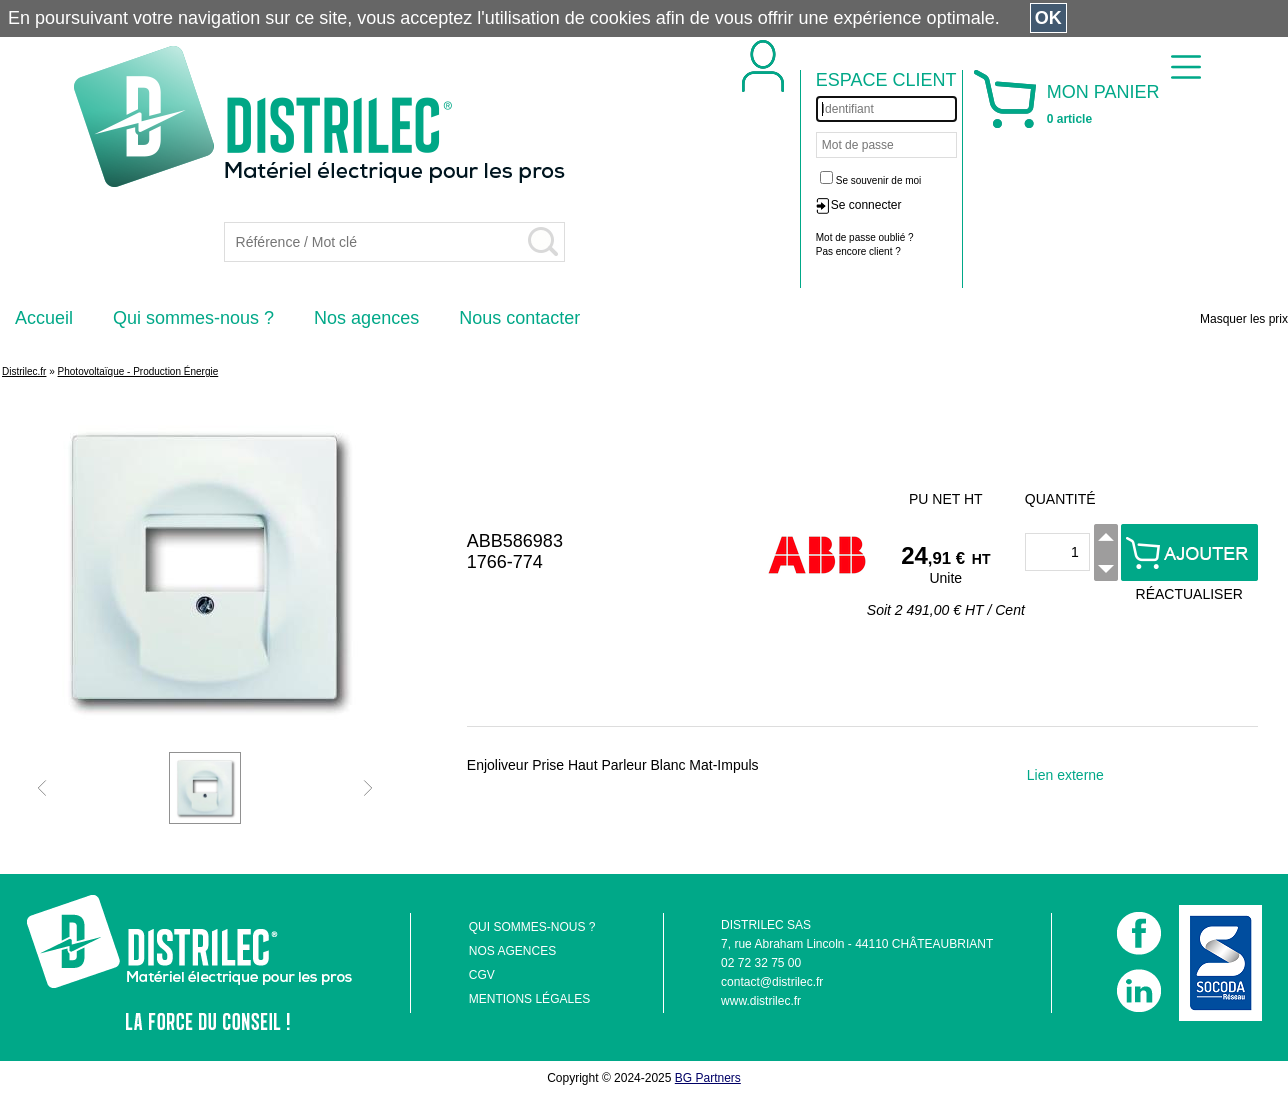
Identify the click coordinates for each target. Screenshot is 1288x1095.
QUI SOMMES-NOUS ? (532, 927)
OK (1048, 18)
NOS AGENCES (512, 951)
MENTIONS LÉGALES (529, 999)
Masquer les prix (1244, 319)
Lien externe (1065, 775)
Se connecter (866, 205)
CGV (482, 975)
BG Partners (708, 1078)
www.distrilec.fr (761, 1001)
